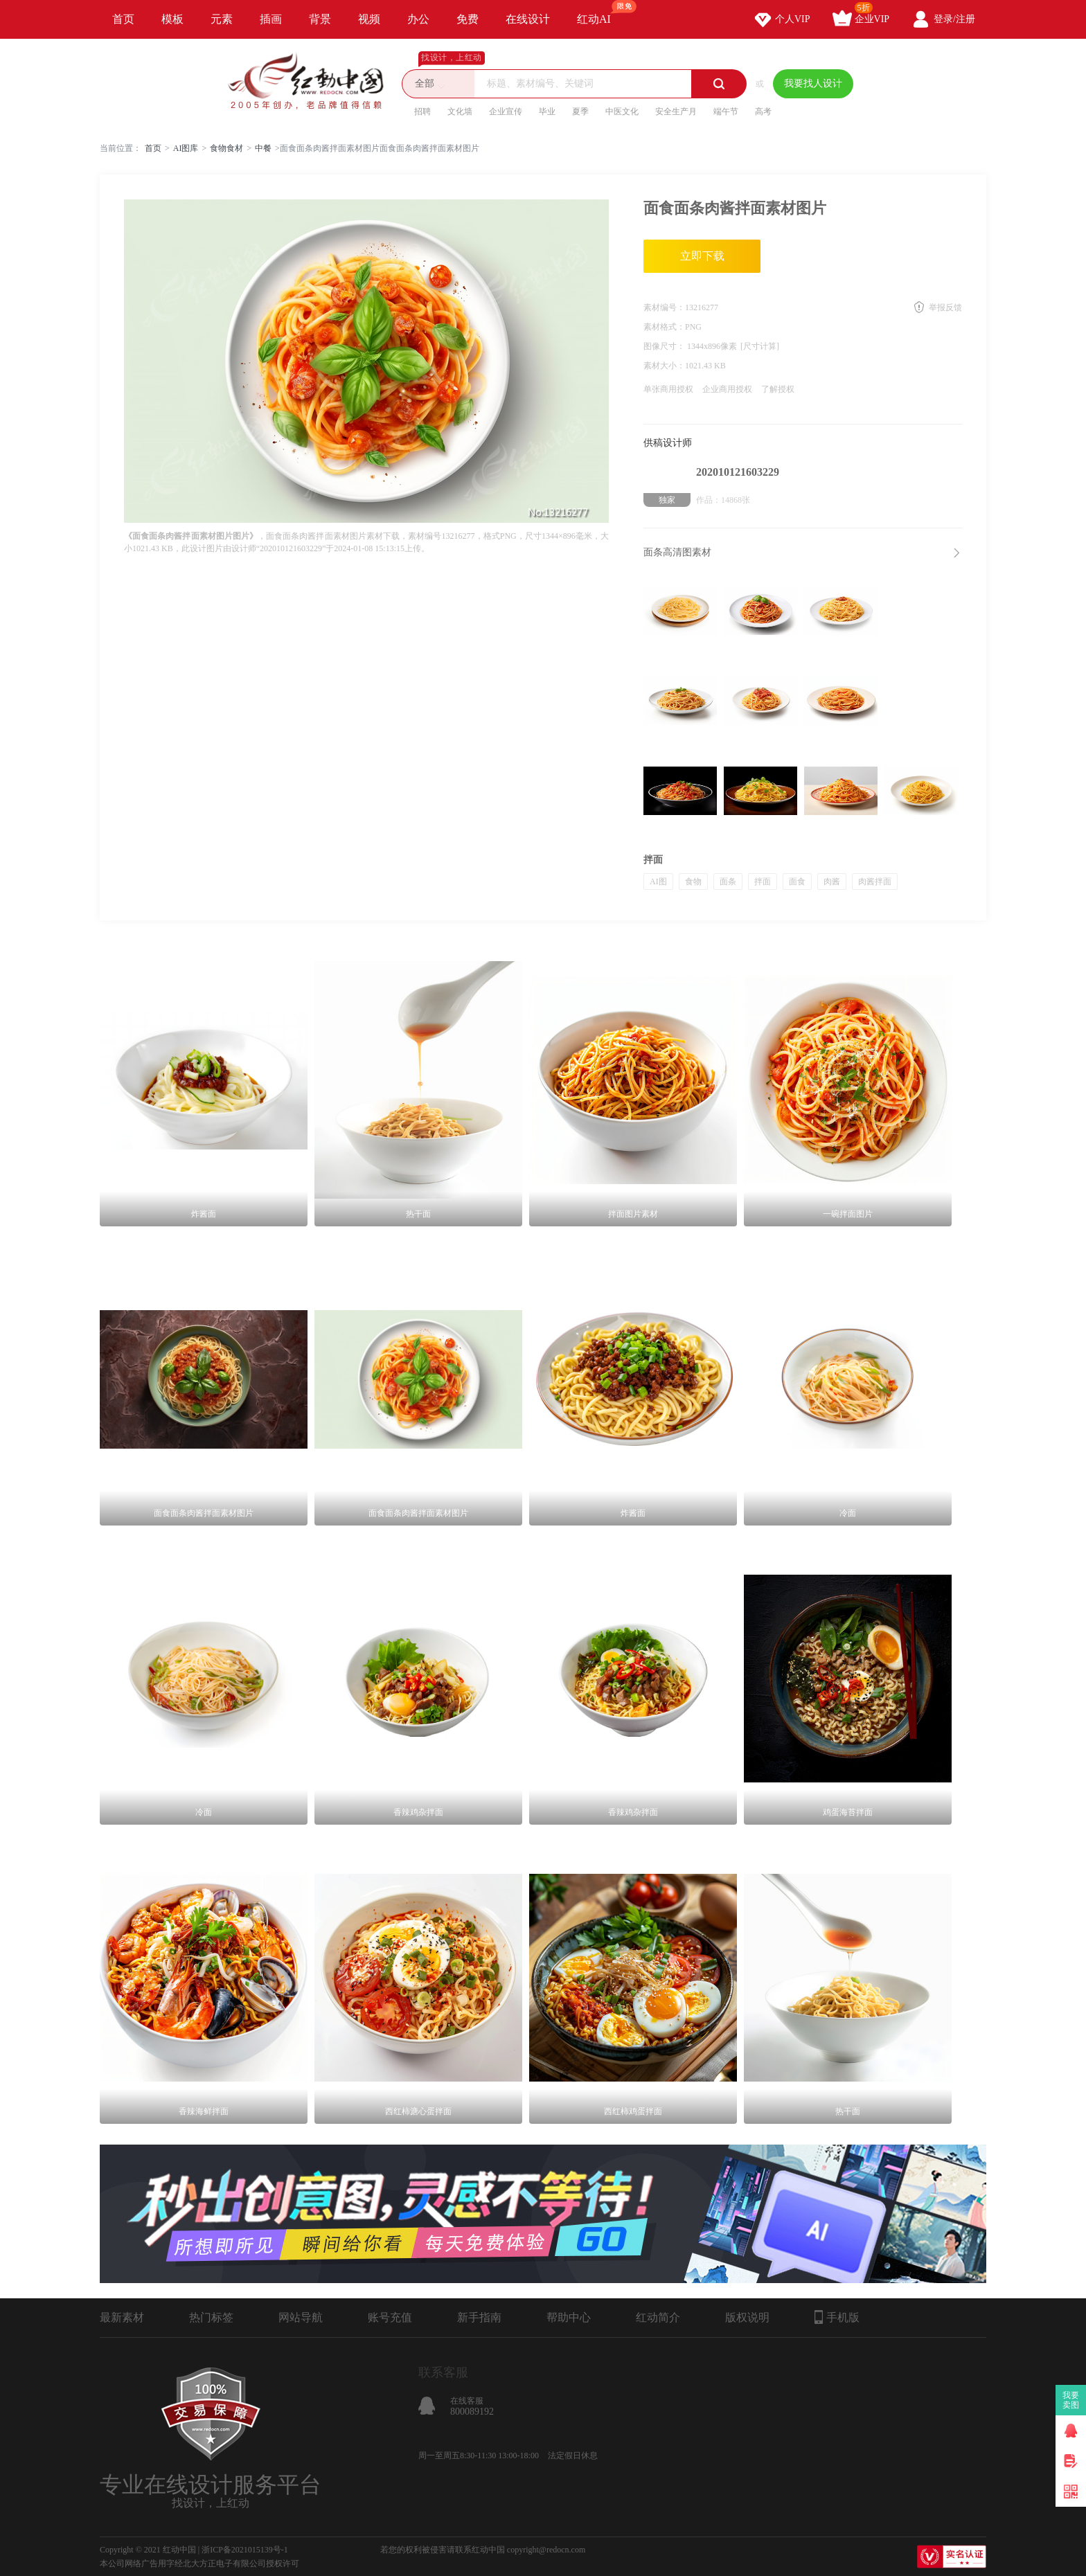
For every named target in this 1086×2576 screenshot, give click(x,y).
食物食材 (226, 148)
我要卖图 (1071, 2400)
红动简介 (658, 2317)
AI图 (658, 881)
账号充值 (390, 2317)
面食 (797, 881)
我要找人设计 (813, 83)
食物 (693, 881)
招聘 (422, 111)
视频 (369, 19)
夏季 (580, 111)
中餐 (263, 148)
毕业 (547, 111)
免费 (467, 19)
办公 (418, 19)
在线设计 (528, 19)
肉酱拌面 (874, 881)
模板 (172, 19)
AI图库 (186, 148)
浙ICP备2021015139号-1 (245, 2550)
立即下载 (702, 256)
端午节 (725, 111)
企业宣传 (505, 111)
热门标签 (211, 2317)
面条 (728, 881)
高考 (763, 111)
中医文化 (622, 111)
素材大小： (664, 365)
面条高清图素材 (677, 552)
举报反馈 (945, 307)
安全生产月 (676, 111)
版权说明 (747, 2317)
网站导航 (300, 2317)
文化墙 (459, 111)
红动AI (600, 12)
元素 (222, 19)
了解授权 (777, 389)
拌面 (762, 881)
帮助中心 (568, 2317)
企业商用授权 (727, 389)
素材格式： (664, 327)
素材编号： (664, 307)
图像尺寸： (665, 346)
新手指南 (479, 2317)
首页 (123, 19)
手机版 (837, 2317)
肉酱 (832, 881)
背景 (320, 19)
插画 (271, 19)
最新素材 (122, 2317)
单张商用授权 (668, 389)
